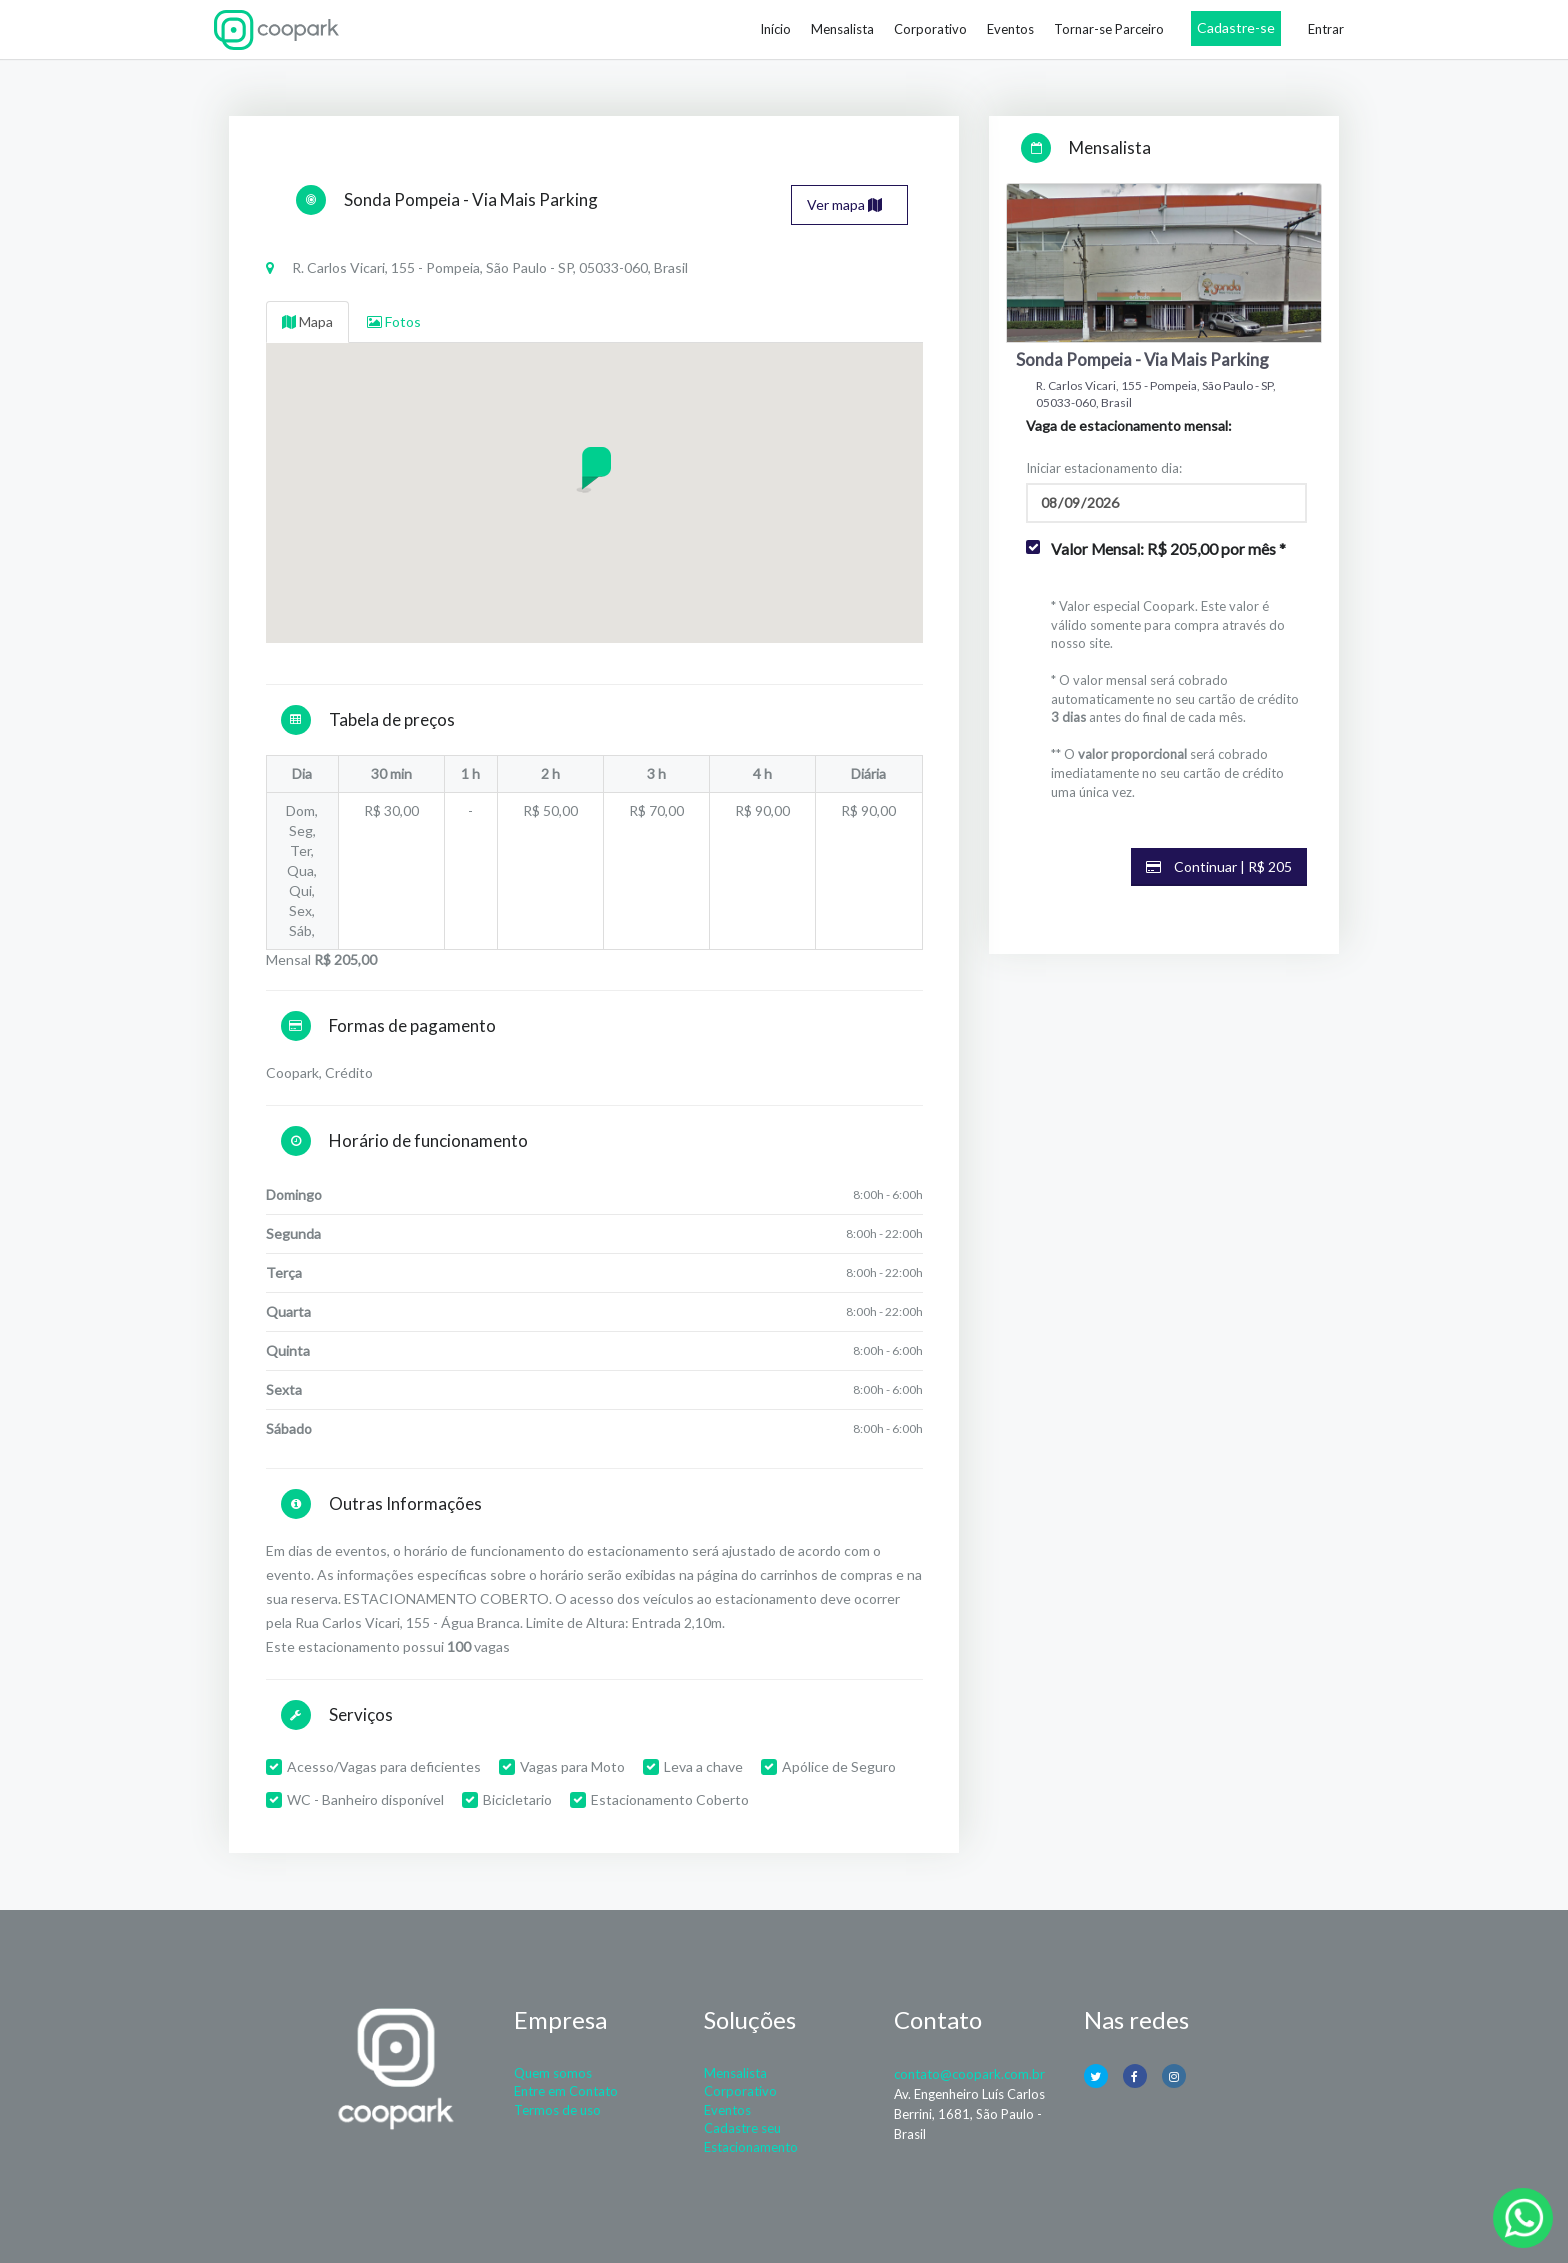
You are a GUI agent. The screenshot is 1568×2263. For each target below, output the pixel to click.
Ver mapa (844, 204)
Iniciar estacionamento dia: (1104, 468)
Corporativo (930, 29)
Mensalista (842, 29)
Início (775, 29)
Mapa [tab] (307, 321)
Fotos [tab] (394, 321)
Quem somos (553, 2073)
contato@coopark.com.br (969, 2074)
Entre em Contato (566, 2091)
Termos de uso (557, 2110)
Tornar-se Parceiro (1109, 29)
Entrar (1326, 29)
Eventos (1010, 29)
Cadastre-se (1236, 27)
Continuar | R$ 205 (1219, 866)
